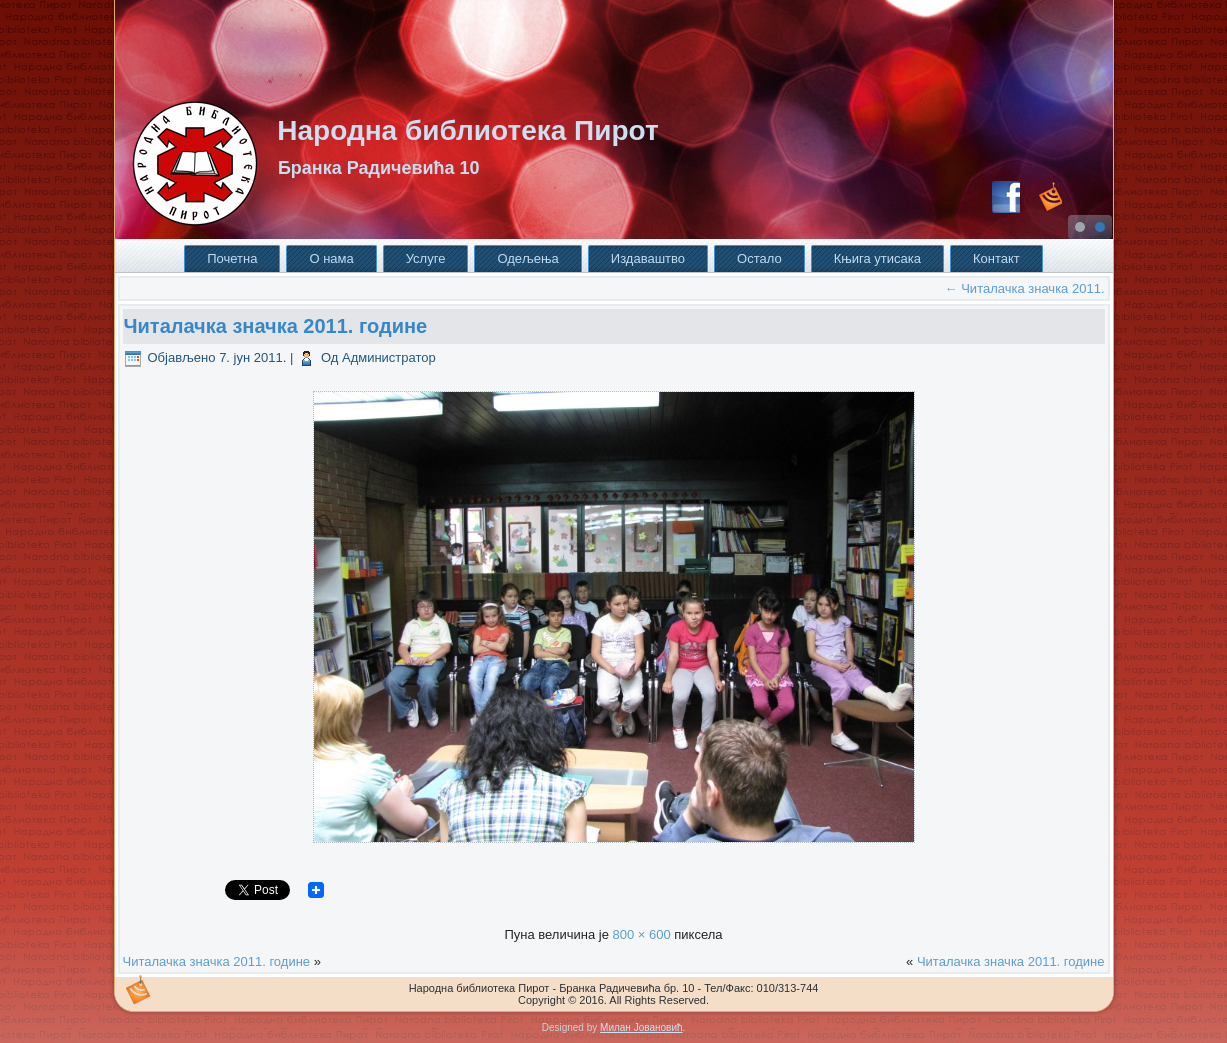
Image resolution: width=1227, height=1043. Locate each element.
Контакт (996, 258)
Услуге (426, 258)
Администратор (389, 357)
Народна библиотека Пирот (467, 130)
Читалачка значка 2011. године (276, 326)
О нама (331, 258)
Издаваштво (648, 258)
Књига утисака (877, 258)
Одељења (527, 258)
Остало (759, 258)
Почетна (232, 258)
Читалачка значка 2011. (1025, 288)
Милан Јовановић (641, 1027)
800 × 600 (641, 934)
